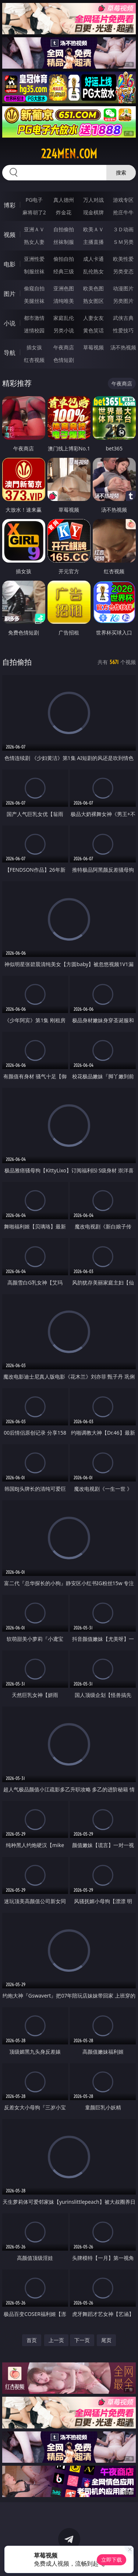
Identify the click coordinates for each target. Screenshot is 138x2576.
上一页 (56, 2340)
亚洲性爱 (34, 258)
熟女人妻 (34, 241)
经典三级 (63, 271)
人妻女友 (93, 317)
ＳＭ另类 (123, 241)
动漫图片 (123, 288)
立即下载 (111, 2559)
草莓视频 (93, 347)
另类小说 (63, 330)
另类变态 (123, 271)
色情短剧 (63, 359)
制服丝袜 (34, 271)
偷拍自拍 (63, 258)
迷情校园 (34, 330)
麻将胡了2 (34, 212)
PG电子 (34, 199)
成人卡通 (93, 258)
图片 (9, 294)
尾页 (106, 2340)
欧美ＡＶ (93, 229)
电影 (9, 264)
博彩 (9, 205)
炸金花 (63, 212)
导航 (9, 353)
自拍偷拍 (63, 229)
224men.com (69, 153)
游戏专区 (123, 199)
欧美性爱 (123, 258)
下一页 (82, 2340)
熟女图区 (93, 300)
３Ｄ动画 (123, 229)
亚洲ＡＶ (34, 229)
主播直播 (93, 241)
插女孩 (34, 347)
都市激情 (34, 317)
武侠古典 (123, 317)
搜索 (121, 172)
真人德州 (63, 199)
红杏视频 (34, 359)
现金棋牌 (93, 212)
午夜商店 (63, 347)
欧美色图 (93, 288)
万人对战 (93, 199)
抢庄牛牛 (123, 212)
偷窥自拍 (34, 288)
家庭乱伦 (63, 317)
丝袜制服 (63, 241)
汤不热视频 (123, 347)
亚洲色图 (63, 288)
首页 (31, 2340)
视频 (9, 235)
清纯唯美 (63, 300)
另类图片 (123, 300)
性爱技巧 (123, 330)
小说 (9, 323)
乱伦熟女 (93, 271)
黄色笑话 (93, 330)
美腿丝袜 (34, 300)
